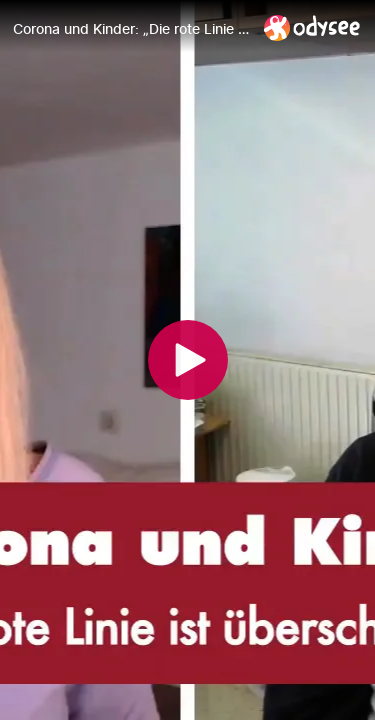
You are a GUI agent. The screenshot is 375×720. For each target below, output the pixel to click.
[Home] (312, 27)
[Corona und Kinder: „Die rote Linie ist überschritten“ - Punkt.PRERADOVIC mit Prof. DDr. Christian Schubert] (130, 29)
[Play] (188, 360)
